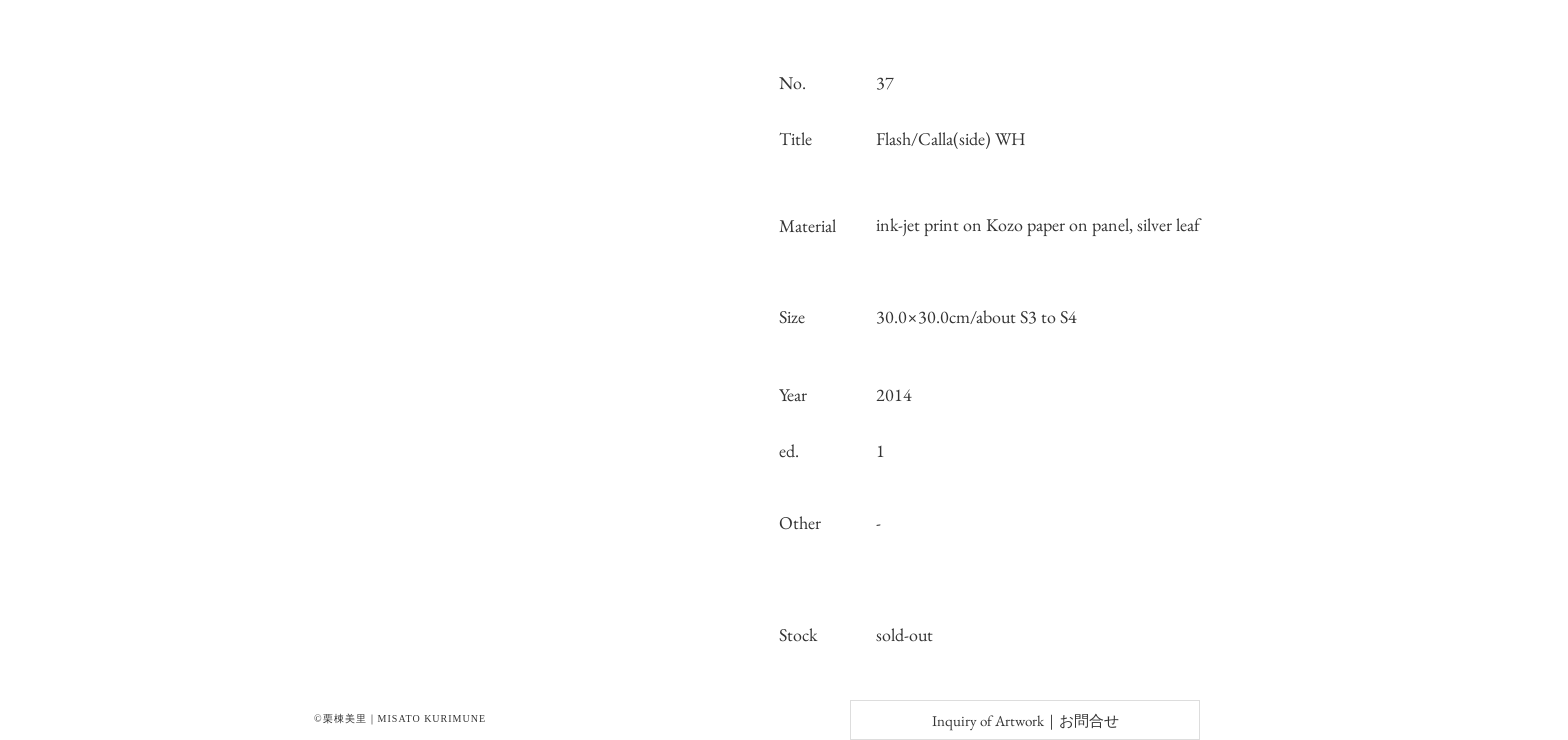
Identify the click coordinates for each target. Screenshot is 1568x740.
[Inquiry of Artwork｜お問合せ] (1025, 720)
